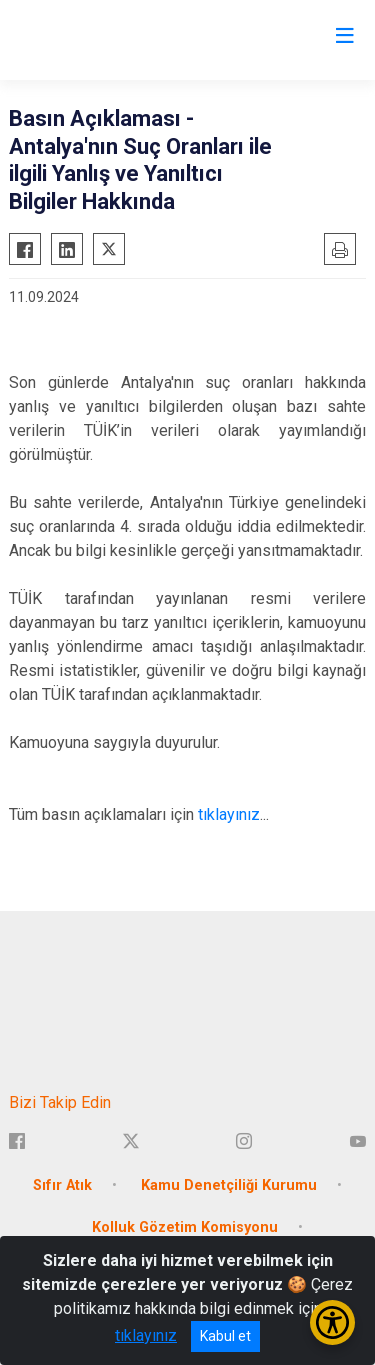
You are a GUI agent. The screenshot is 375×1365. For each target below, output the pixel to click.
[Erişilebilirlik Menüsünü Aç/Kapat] (332, 1322)
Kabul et (225, 1336)
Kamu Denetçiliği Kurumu (229, 1185)
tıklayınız (229, 814)
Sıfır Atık (62, 1185)
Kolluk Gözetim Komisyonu (185, 1227)
